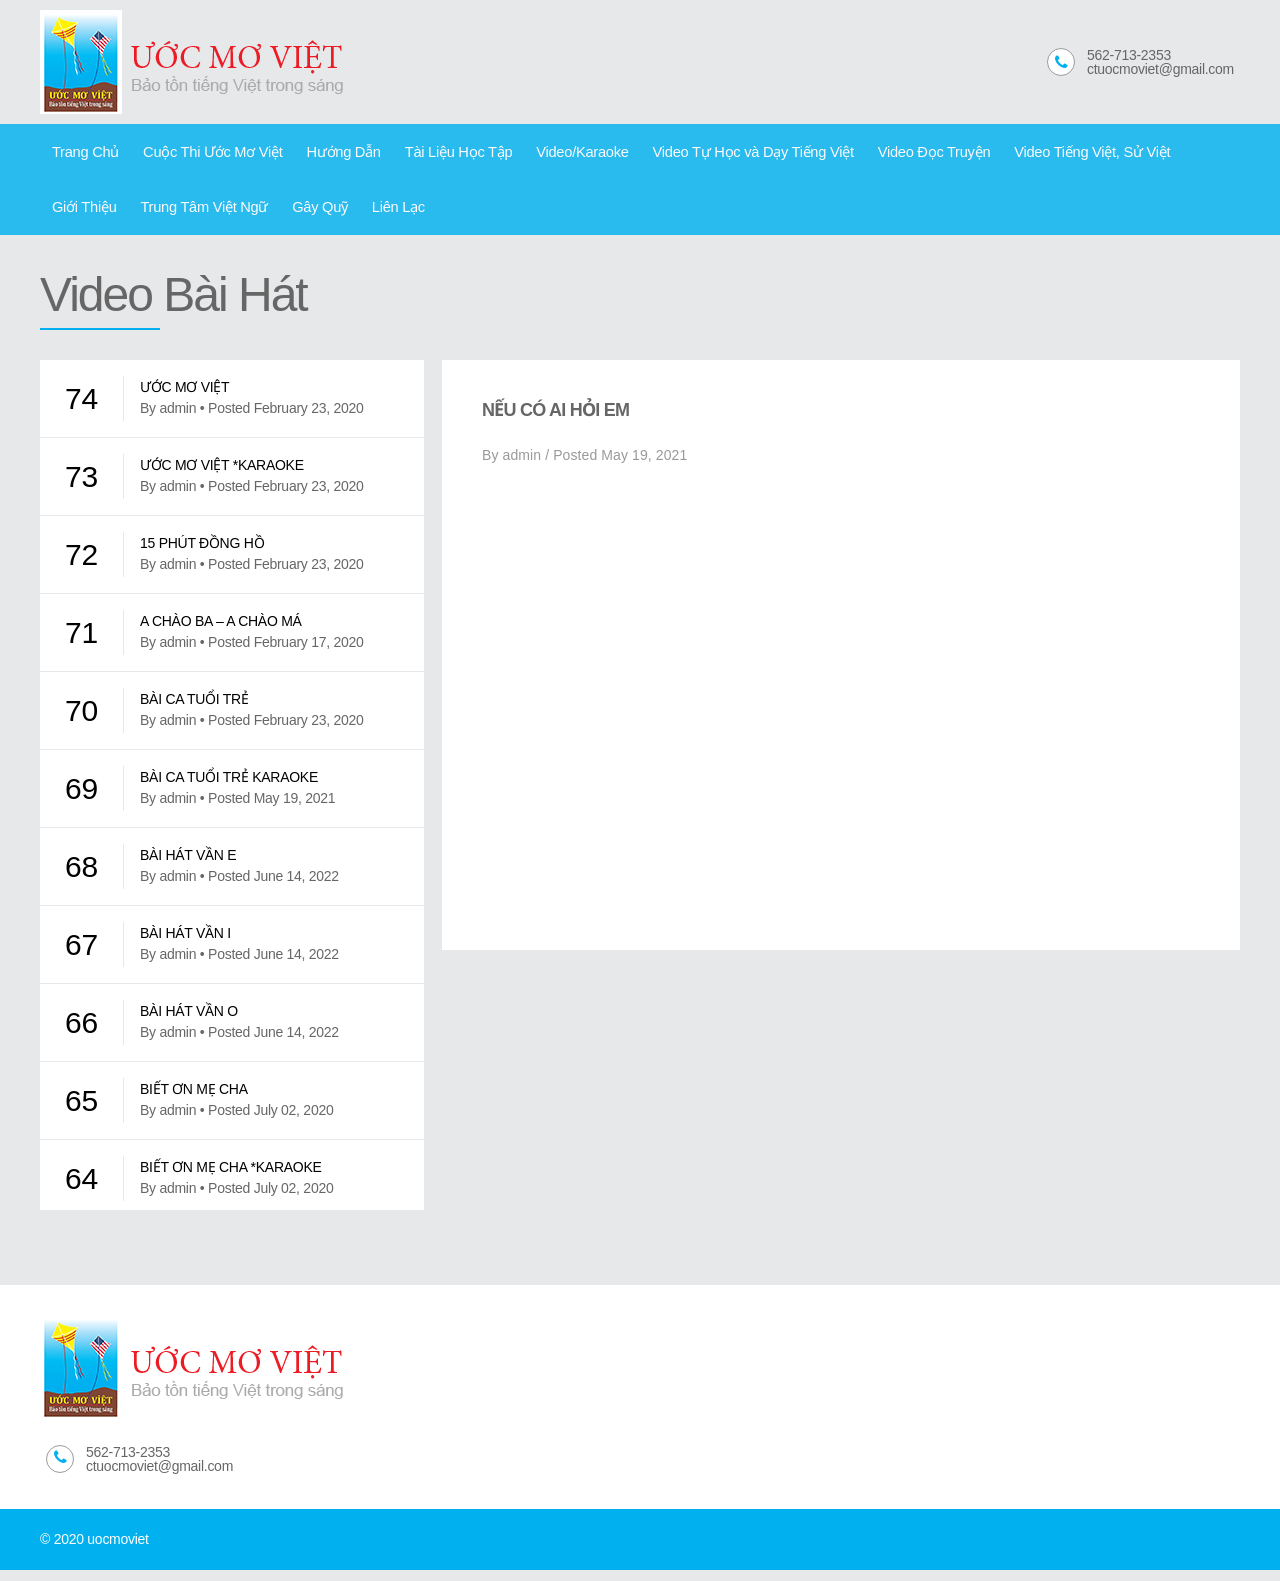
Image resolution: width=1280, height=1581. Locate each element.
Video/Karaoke (546, 154)
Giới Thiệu (1149, 154)
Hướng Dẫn (323, 154)
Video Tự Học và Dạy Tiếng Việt (706, 154)
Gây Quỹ (218, 215)
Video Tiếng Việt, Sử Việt (1023, 154)
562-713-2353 (1129, 55)
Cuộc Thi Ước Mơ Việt (201, 154)
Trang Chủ (82, 154)
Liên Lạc (290, 215)
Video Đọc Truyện (875, 154)
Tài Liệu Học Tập (430, 154)
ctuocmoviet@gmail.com (1160, 69)
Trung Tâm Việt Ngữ (111, 215)
